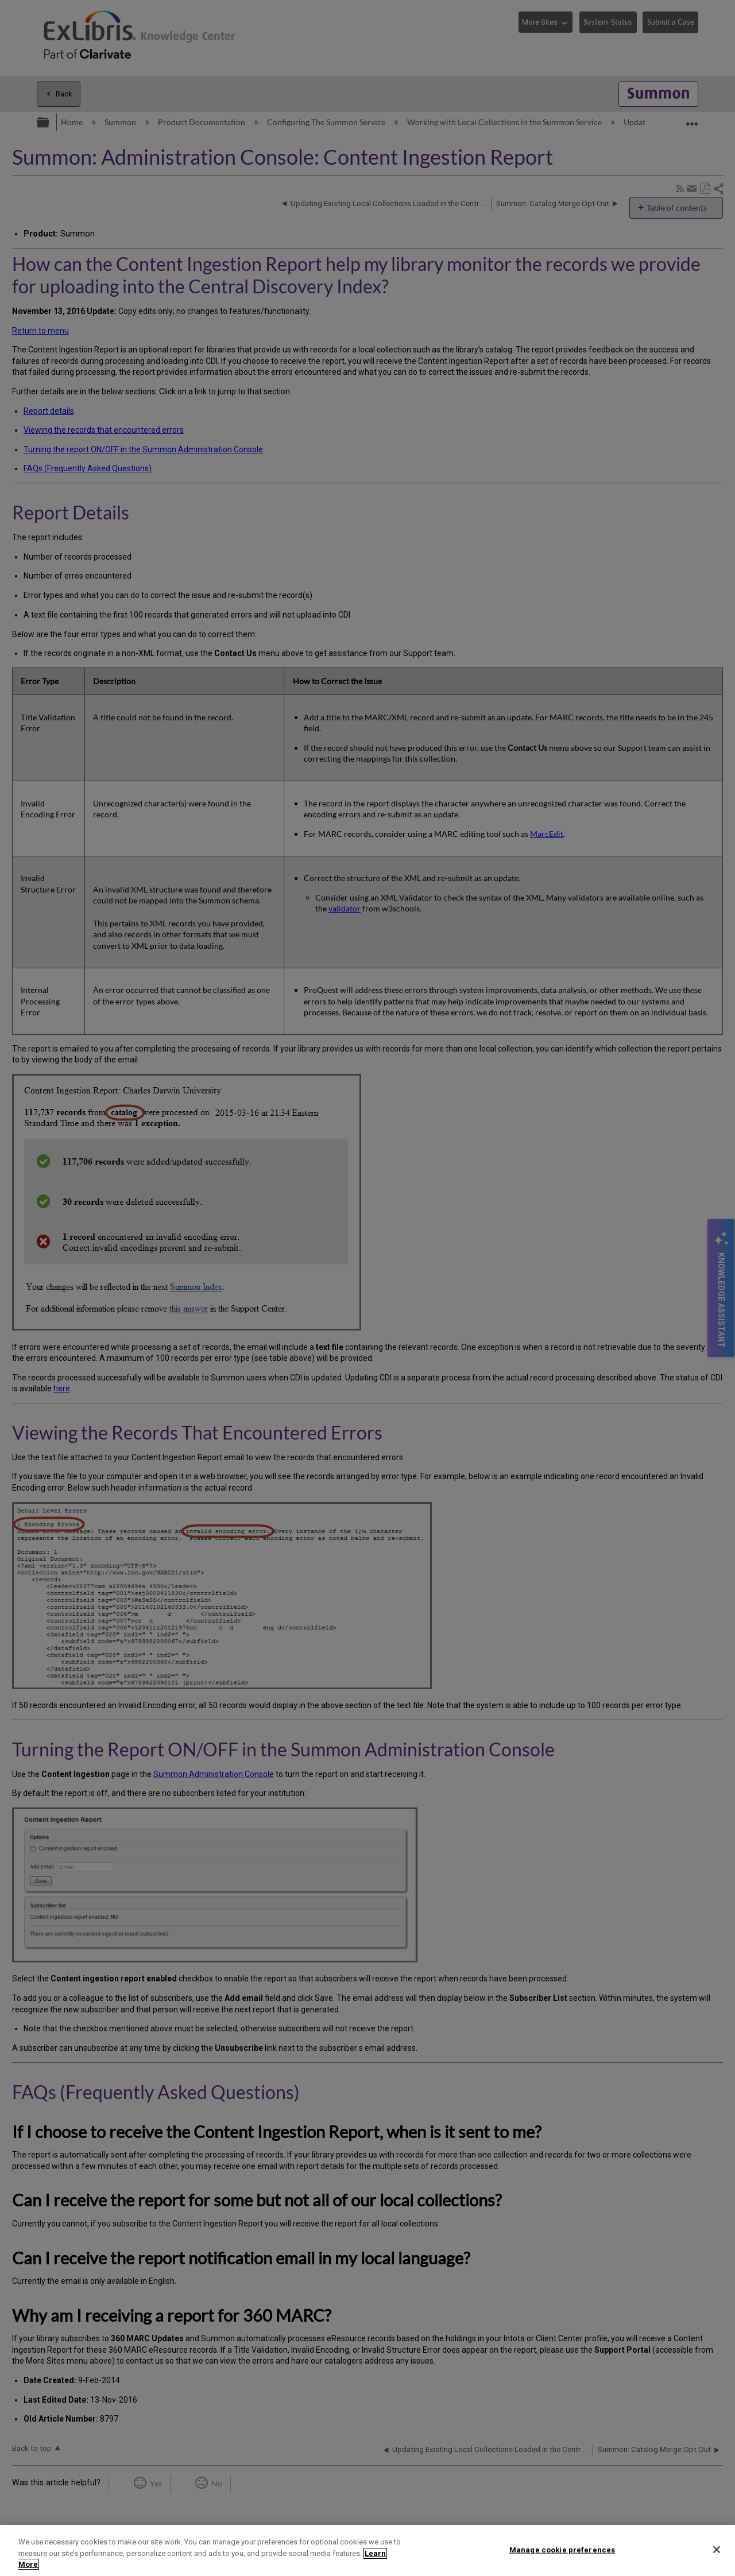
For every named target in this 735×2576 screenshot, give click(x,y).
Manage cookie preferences (562, 2549)
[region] (367, 2550)
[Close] (716, 2549)
